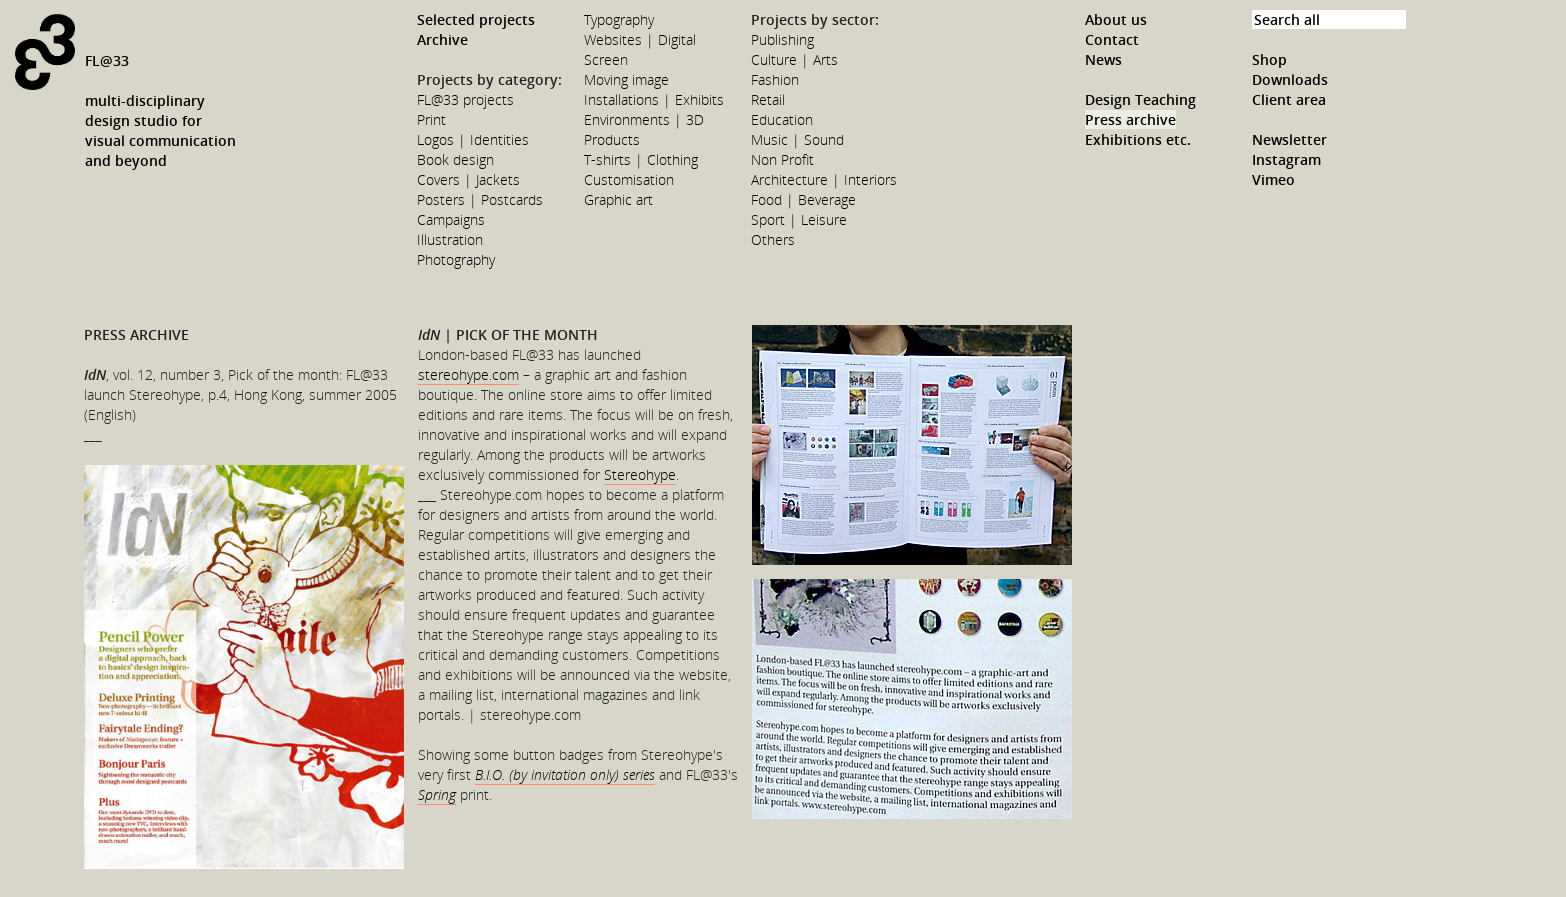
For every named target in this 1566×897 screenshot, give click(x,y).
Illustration (450, 239)
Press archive (1130, 119)
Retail (768, 99)
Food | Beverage (803, 199)
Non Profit (782, 159)
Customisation (629, 179)
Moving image (626, 79)
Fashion (775, 79)
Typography (619, 19)
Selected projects (476, 19)
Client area (1289, 99)
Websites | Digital (640, 39)
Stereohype (640, 474)
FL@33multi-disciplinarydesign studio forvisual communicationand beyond (160, 110)
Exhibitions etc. (1138, 139)
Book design (455, 159)
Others (773, 239)
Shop (1269, 59)
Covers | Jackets (468, 179)
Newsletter (1289, 139)
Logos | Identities (473, 139)
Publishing (782, 39)
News (1103, 59)
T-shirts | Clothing (641, 159)
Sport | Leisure (799, 219)
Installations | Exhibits (654, 99)
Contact (1112, 39)
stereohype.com (468, 374)
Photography (456, 259)
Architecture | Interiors (824, 179)
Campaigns (451, 219)
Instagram (1286, 159)
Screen (606, 59)
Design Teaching (1140, 99)
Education (782, 119)
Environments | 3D (644, 119)
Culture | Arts (794, 59)
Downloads (1290, 79)
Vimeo (1273, 179)
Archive (442, 39)
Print (431, 119)
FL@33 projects (465, 99)
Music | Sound (797, 139)
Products (612, 139)
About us (1116, 19)
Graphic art (618, 199)
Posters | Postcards (480, 199)
